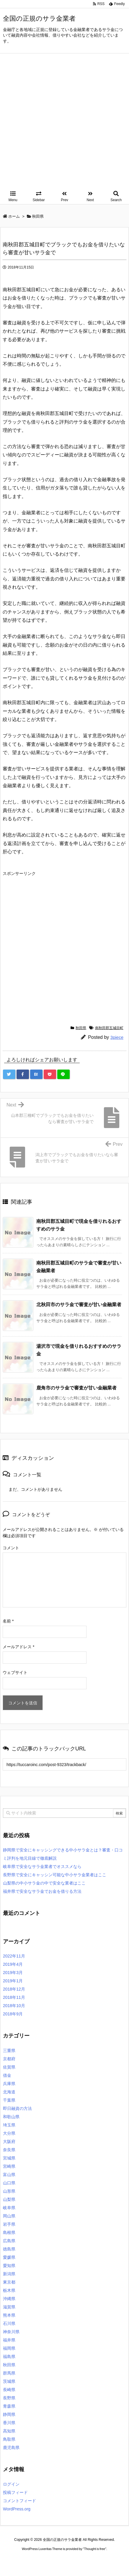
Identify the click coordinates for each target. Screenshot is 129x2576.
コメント (11, 1547)
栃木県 (9, 2290)
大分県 (9, 2133)
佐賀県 (9, 2067)
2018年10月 (14, 2005)
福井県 (9, 2340)
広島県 (9, 2240)
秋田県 (81, 1028)
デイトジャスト (64, 2565)
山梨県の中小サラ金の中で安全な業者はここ (44, 1883)
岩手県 (9, 2224)
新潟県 (9, 2273)
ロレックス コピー (16, 2560)
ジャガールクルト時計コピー (104, 2560)
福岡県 (9, 2348)
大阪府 (9, 2141)
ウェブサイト (15, 1672)
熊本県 (9, 2315)
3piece (116, 1037)
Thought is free (94, 2549)
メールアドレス (18, 1646)
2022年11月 (14, 1956)
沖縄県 (9, 2298)
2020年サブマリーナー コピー (56, 2560)
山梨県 (9, 2199)
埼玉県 (9, 2125)
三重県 (9, 2050)
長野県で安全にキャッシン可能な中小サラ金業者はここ (54, 1874)
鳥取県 (9, 2439)
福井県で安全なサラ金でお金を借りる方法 (42, 1891)
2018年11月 (14, 1997)
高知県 (9, 2431)
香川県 (9, 2422)
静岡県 (9, 2414)
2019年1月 (13, 1980)
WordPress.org (16, 2509)
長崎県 (9, 2389)
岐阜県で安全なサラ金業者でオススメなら (42, 1866)
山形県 (9, 2191)
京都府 (9, 2058)
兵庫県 (9, 2083)
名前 (8, 1621)
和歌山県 (11, 2116)
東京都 (9, 2282)
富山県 (9, 2174)
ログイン (11, 2484)
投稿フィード (15, 2492)
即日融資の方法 (17, 2108)
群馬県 (9, 2373)
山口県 (9, 2182)
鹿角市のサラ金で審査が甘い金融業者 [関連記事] (76, 1387)
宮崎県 (9, 2166)
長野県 (9, 2398)
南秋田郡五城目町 (109, 1028)
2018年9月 (13, 2014)
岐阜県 (9, 2207)
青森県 (9, 2406)
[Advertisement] (64, 120)
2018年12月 (14, 1989)
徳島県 (9, 2249)
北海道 (9, 2092)
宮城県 (9, 2158)
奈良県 (9, 2149)
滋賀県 (9, 2307)
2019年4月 (13, 1964)
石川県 (9, 2323)
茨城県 (9, 2381)
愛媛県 (9, 2257)
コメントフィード (19, 2500)
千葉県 (9, 2100)
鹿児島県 (11, 2447)
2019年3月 (13, 1972)
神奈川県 (11, 2331)
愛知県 (9, 2265)
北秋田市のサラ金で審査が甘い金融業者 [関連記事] (78, 1304)
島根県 (9, 2232)
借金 (7, 2075)
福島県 (9, 2356)
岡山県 (9, 2216)
